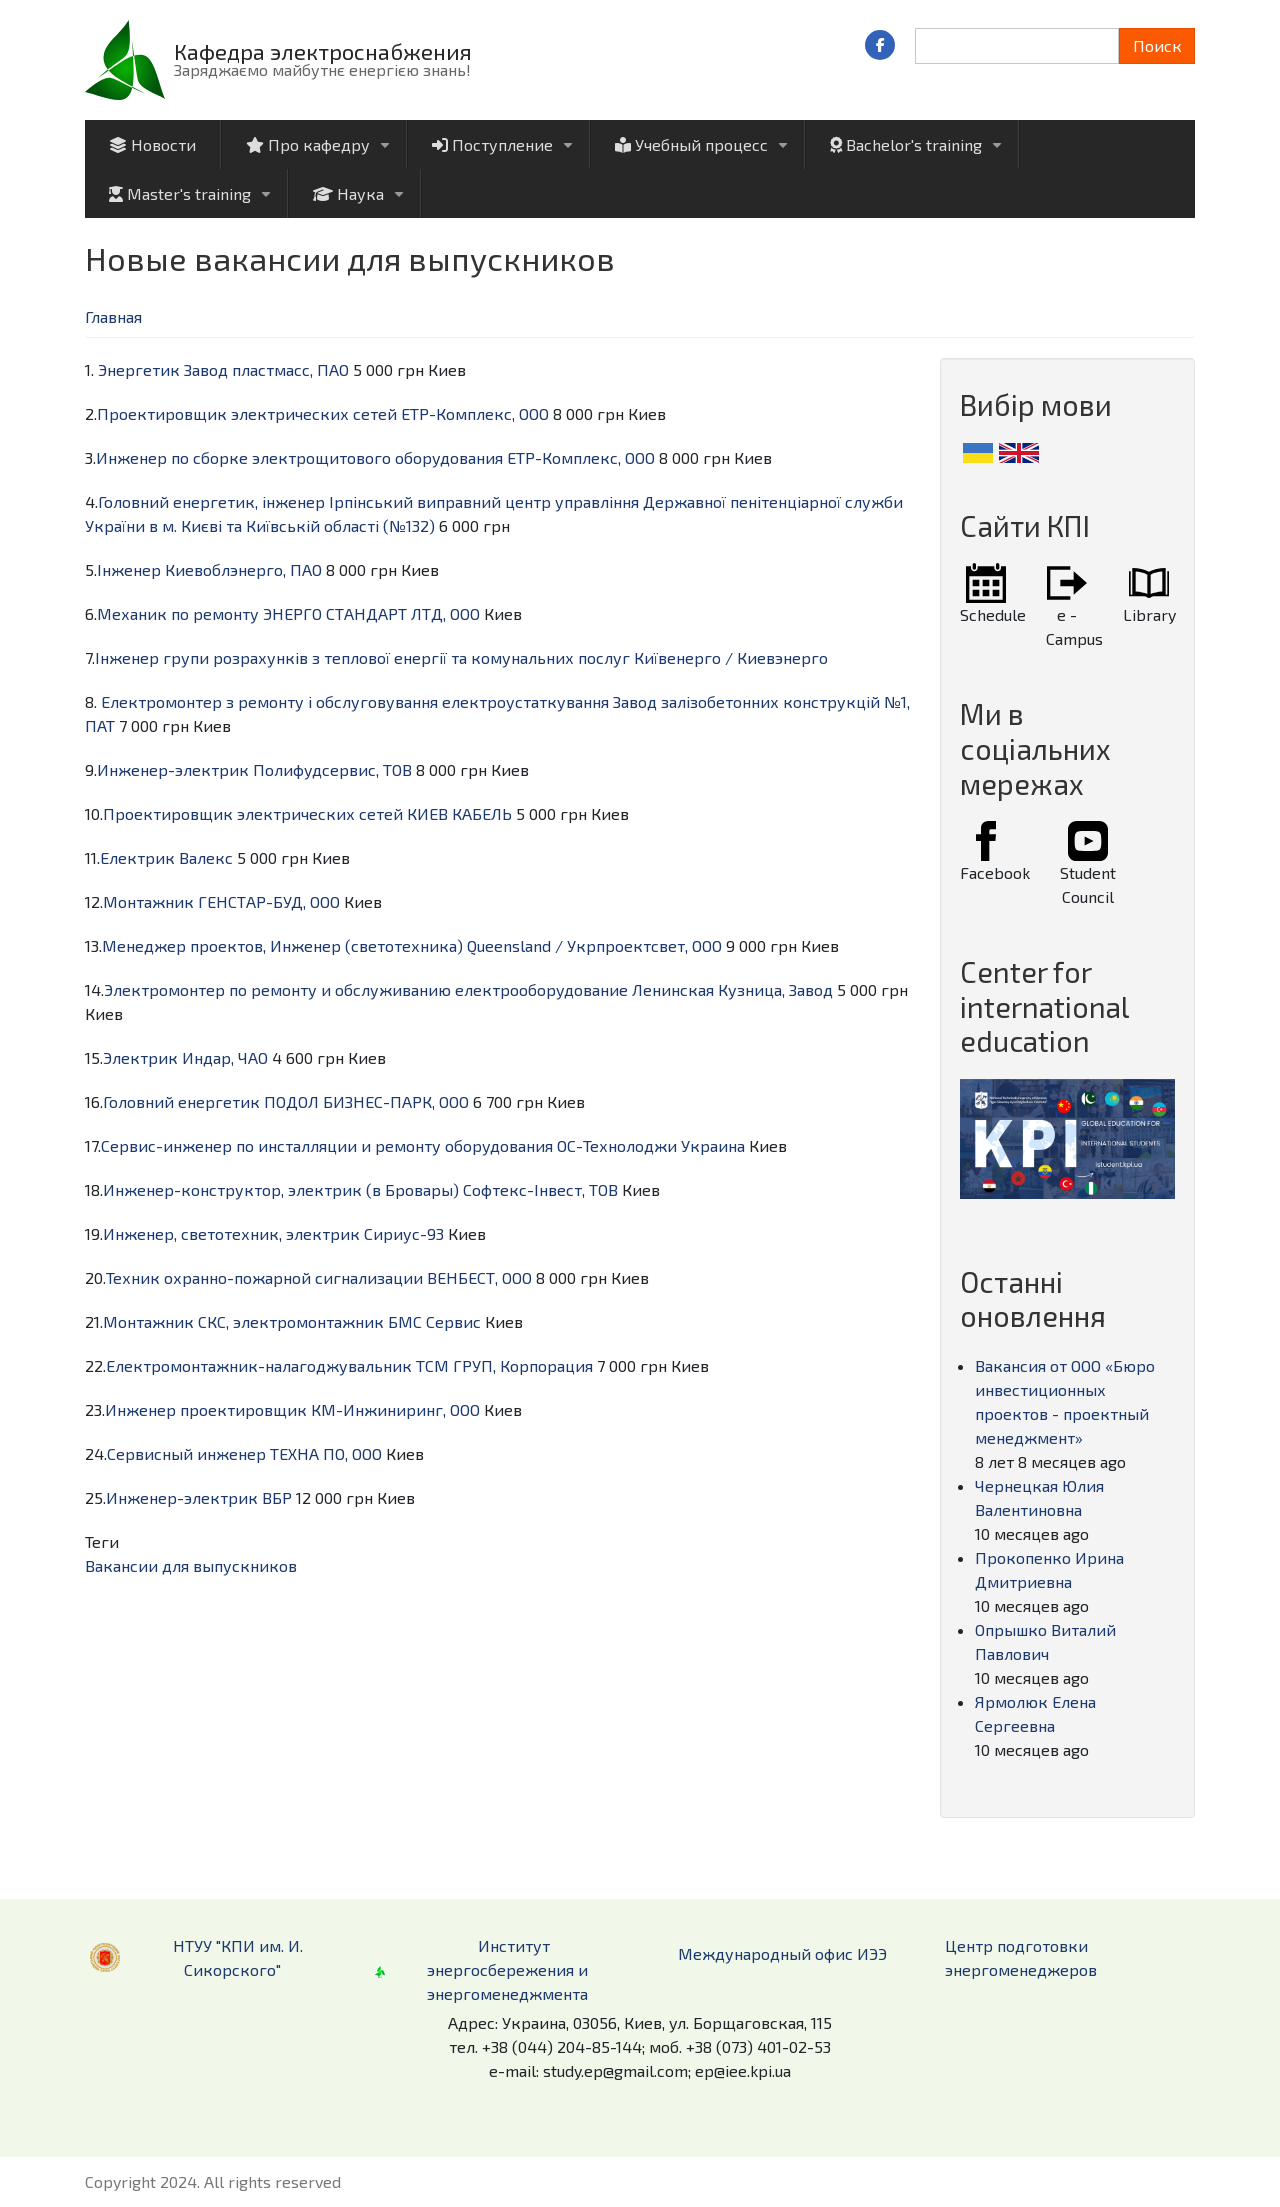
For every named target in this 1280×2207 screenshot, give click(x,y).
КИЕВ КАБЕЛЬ (459, 813)
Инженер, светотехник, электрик (231, 1233)
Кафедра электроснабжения (323, 51)
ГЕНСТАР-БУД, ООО (269, 901)
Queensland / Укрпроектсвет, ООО (594, 945)
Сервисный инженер (186, 1453)
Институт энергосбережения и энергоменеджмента (507, 1969)
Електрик (137, 857)
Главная (113, 316)
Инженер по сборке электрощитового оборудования (299, 457)
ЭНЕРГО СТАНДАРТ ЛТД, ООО (371, 613)
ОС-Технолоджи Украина (651, 1145)
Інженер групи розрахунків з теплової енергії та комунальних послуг (362, 657)
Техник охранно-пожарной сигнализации (264, 1277)
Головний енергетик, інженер (211, 501)
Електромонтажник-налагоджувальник (259, 1365)
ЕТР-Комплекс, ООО (475, 413)
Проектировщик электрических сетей (247, 413)
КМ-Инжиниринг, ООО (395, 1409)
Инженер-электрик (173, 769)
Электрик (140, 1057)
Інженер (129, 569)
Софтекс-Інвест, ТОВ (540, 1189)
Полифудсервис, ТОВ (332, 769)
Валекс (206, 857)
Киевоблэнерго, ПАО (243, 569)
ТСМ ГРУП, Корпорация (504, 1365)
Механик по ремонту (178, 613)
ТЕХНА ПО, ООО (326, 1453)
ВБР (277, 1497)
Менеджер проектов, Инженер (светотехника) (282, 945)
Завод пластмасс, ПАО (266, 369)
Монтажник (148, 901)
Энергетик (139, 369)
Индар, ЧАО (225, 1057)
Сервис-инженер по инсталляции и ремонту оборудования (327, 1145)
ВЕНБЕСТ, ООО (479, 1277)
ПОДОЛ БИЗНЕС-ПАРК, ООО (366, 1101)
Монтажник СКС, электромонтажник (243, 1321)
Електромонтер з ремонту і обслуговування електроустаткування (355, 701)
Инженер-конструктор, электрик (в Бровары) (281, 1189)
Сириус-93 (404, 1233)
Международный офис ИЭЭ (782, 1953)
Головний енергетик (181, 1101)
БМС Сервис (434, 1321)
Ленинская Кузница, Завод (732, 989)
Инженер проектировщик (206, 1409)
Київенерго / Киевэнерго (731, 657)
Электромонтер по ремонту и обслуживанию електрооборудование (366, 989)
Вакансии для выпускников (191, 1565)
